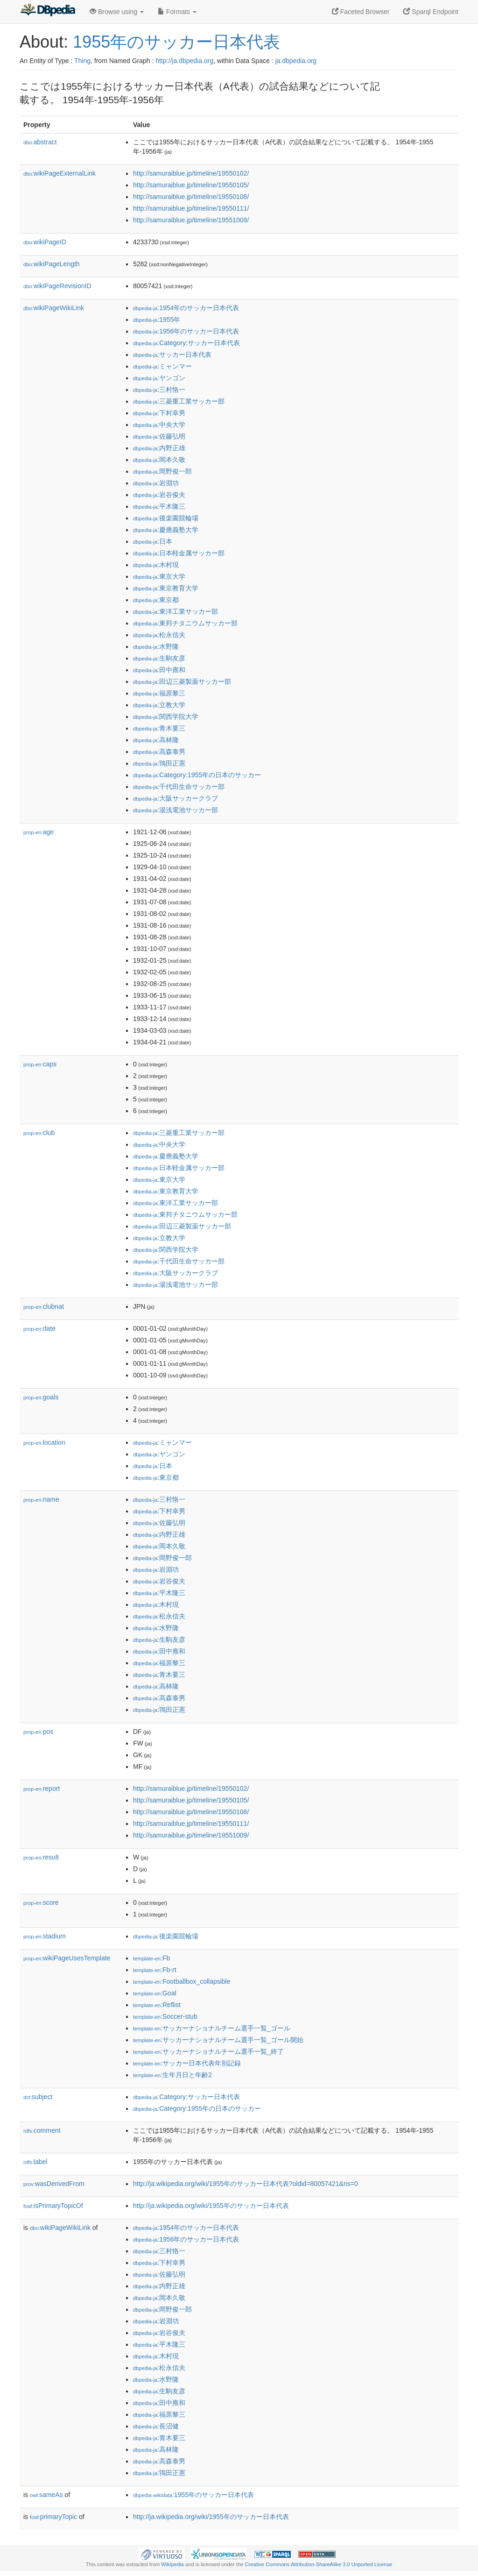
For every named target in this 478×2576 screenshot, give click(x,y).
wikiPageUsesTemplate (66, 1958)
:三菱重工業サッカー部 (179, 401)
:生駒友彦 (159, 658)
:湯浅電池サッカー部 (175, 810)
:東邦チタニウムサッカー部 (185, 623)
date (39, 1328)
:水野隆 (156, 646)
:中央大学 (159, 424)
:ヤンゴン (159, 378)
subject (37, 2097)
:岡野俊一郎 (162, 471)
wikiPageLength (51, 264)
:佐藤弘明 (159, 436)
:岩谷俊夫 (159, 494)
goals (40, 1397)
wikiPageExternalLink (59, 173)
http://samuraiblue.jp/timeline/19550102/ (191, 173)
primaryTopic (53, 2516)
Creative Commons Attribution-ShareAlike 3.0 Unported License (318, 2564)
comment (41, 2130)
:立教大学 (159, 705)
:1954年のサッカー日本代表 (186, 308)
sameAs (46, 2494)
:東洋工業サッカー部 (175, 611)
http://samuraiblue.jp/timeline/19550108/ (191, 196)
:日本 (152, 541)
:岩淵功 (156, 483)
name (41, 1499)
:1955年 (156, 319)
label (35, 2161)
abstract (40, 142)
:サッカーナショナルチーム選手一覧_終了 (208, 2051)
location (44, 1442)
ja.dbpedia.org (295, 60)
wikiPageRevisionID (57, 286)
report (41, 1788)
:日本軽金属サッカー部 (179, 553)
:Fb (151, 1958)
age (38, 832)
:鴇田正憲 (159, 763)
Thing (82, 60)
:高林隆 (156, 740)
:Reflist (157, 2004)
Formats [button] (177, 11)
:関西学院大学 (165, 716)
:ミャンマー (162, 366)
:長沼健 (156, 2426)
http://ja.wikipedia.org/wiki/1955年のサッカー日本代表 (211, 2205)
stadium (44, 1936)
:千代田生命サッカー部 (179, 786)
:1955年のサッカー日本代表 (193, 2494)
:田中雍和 (159, 670)
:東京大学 (159, 576)
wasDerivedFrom (53, 2183)
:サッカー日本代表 (172, 354)
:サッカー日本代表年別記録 (187, 2063)
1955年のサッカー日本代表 (176, 41)
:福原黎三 (159, 693)
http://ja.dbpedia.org (184, 60)
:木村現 (156, 564)
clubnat (43, 1306)
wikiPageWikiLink (53, 308)
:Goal (154, 1993)
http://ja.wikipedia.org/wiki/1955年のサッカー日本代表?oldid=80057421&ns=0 (245, 2183)
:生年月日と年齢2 (172, 2075)
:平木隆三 (159, 506)
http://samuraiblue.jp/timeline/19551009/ (191, 220)
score (41, 1902)
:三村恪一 (159, 389)
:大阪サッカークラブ (175, 798)
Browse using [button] (117, 11)
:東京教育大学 (165, 588)
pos (38, 1731)
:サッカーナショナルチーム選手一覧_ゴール (211, 2028)
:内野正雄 (159, 448)
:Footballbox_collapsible (182, 1981)
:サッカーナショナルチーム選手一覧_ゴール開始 (218, 2040)
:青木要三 (159, 728)
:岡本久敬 (159, 459)
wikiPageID (44, 242)
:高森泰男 (159, 751)
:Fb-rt (154, 1969)
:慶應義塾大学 (165, 529)
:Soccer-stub (165, 2016)
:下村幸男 (159, 413)
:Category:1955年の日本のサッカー (197, 775)
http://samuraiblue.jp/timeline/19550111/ (191, 208)
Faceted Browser (361, 11)
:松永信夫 (159, 635)
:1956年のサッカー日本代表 (186, 331)
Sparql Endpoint (430, 11)
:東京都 (156, 599)
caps (39, 1064)
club (39, 1132)
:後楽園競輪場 (165, 518)
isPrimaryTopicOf (53, 2205)
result (41, 1857)
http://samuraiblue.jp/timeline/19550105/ (191, 185)
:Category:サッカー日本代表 (186, 343)
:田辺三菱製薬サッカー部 (182, 681)
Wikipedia (172, 2564)
